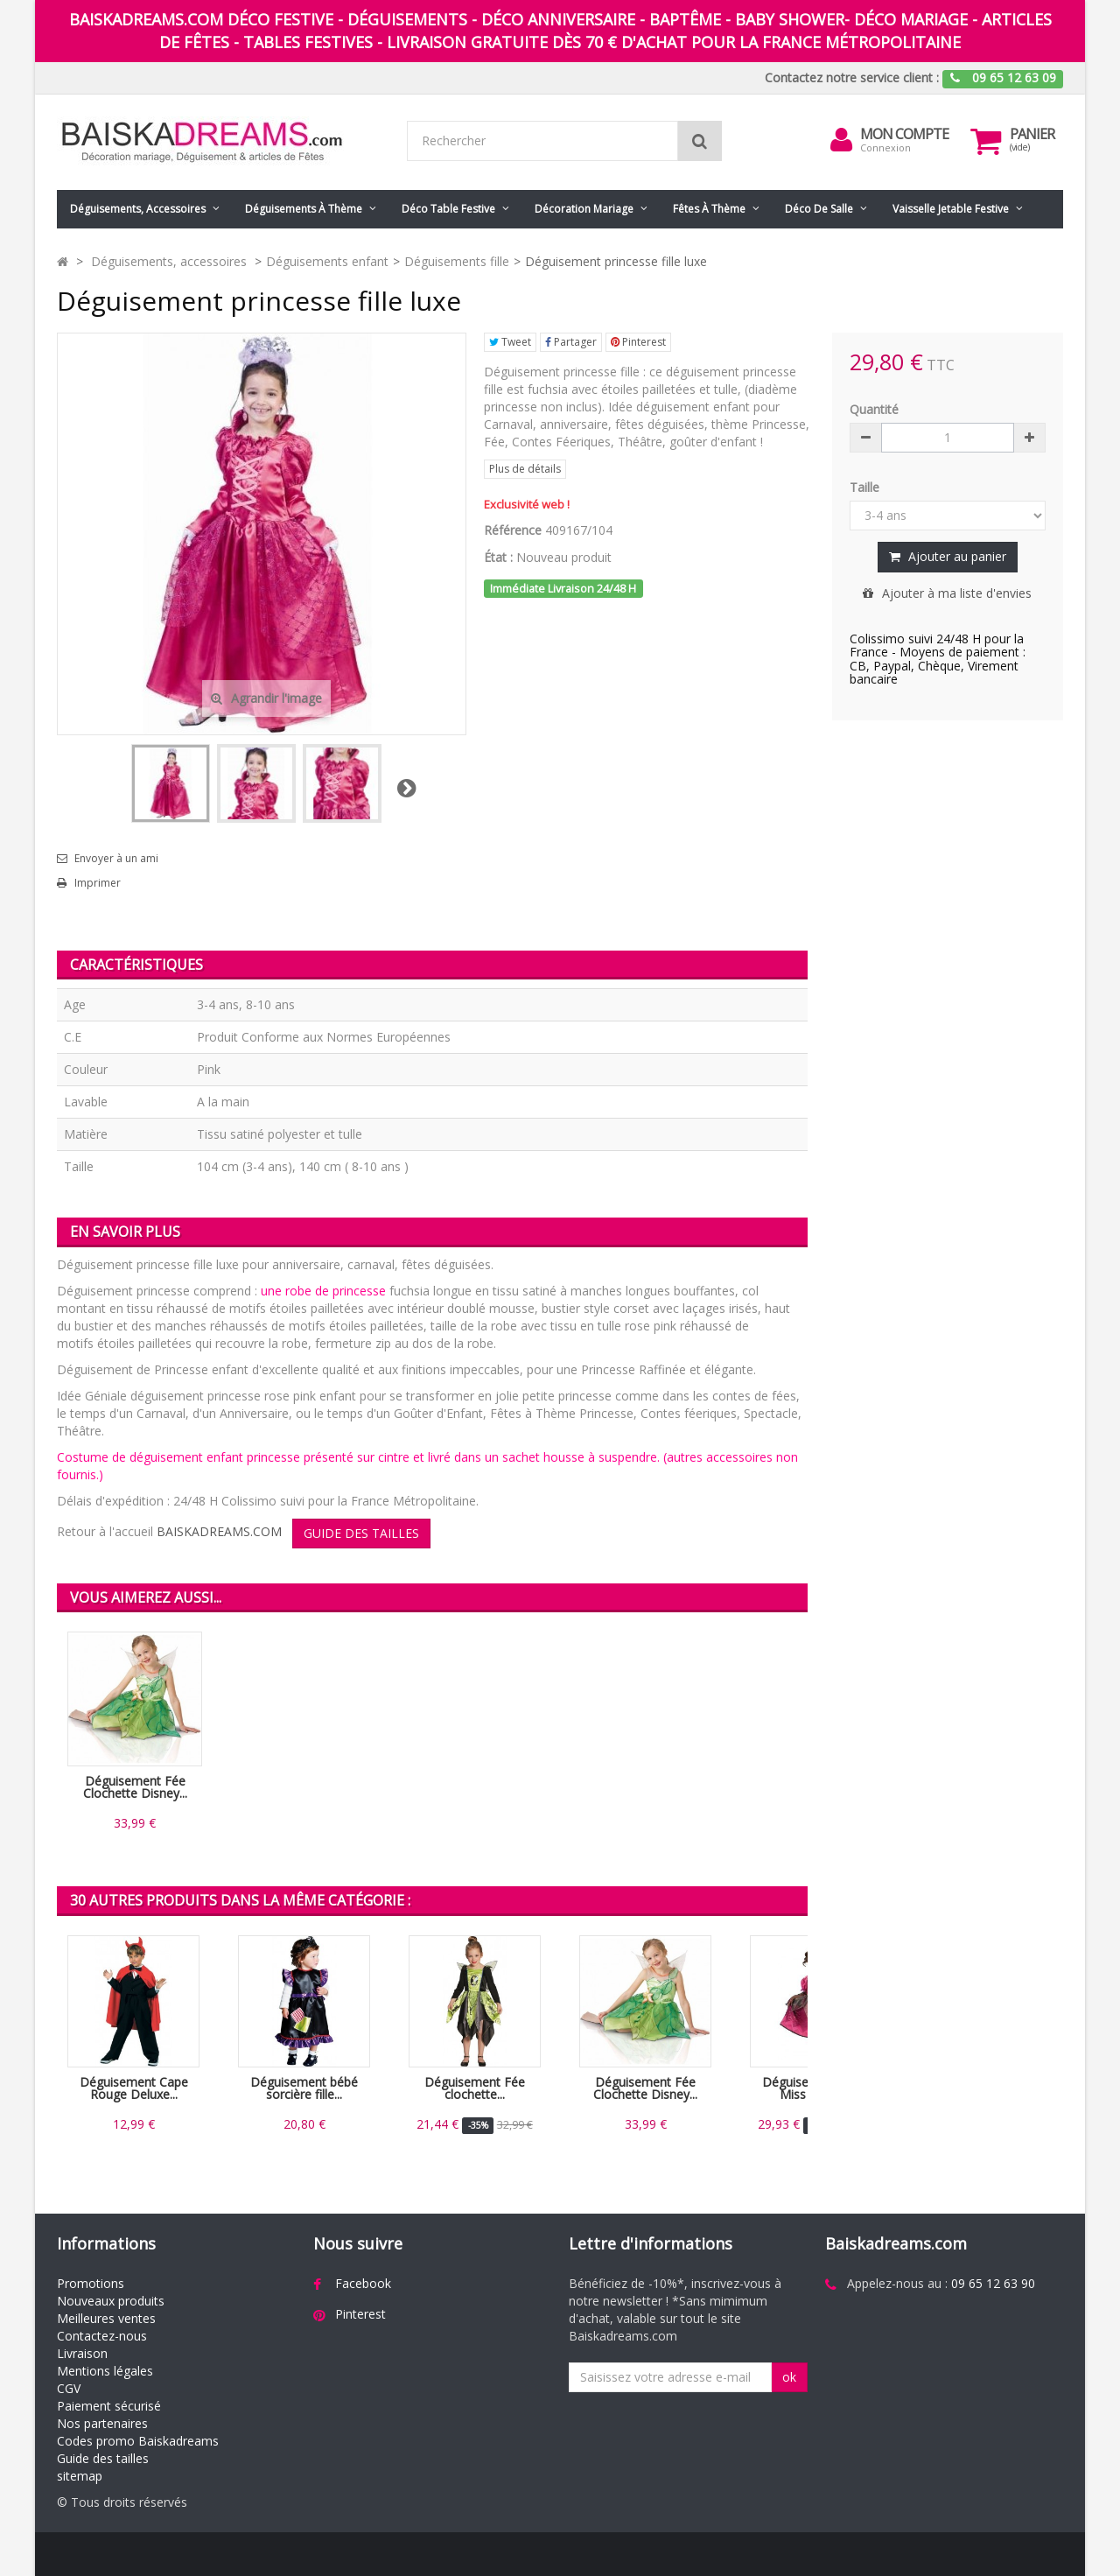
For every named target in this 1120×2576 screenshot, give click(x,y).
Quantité (874, 409)
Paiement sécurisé (109, 2405)
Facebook (363, 2283)
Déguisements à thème (303, 208)
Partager (571, 341)
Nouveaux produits (110, 2300)
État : (498, 557)
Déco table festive (448, 208)
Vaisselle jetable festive (950, 208)
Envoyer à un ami (116, 859)
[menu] (841, 140)
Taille (866, 487)
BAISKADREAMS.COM (219, 1531)
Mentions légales (105, 2370)
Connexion (885, 147)
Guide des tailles (103, 2458)
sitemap (79, 2475)
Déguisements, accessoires (138, 208)
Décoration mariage (584, 208)
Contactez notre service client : (852, 77)
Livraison (82, 2353)
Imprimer (97, 883)
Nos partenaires (102, 2423)
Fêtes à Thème (709, 208)
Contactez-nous (102, 2335)
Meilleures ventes (106, 2318)
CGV (68, 2388)
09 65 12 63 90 (993, 2283)
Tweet (510, 341)
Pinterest (638, 341)
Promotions (90, 2283)
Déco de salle (819, 208)
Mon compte (904, 134)
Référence (513, 530)
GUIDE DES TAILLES (361, 1533)
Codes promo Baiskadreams (138, 2440)
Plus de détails (525, 468)
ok (789, 2377)
